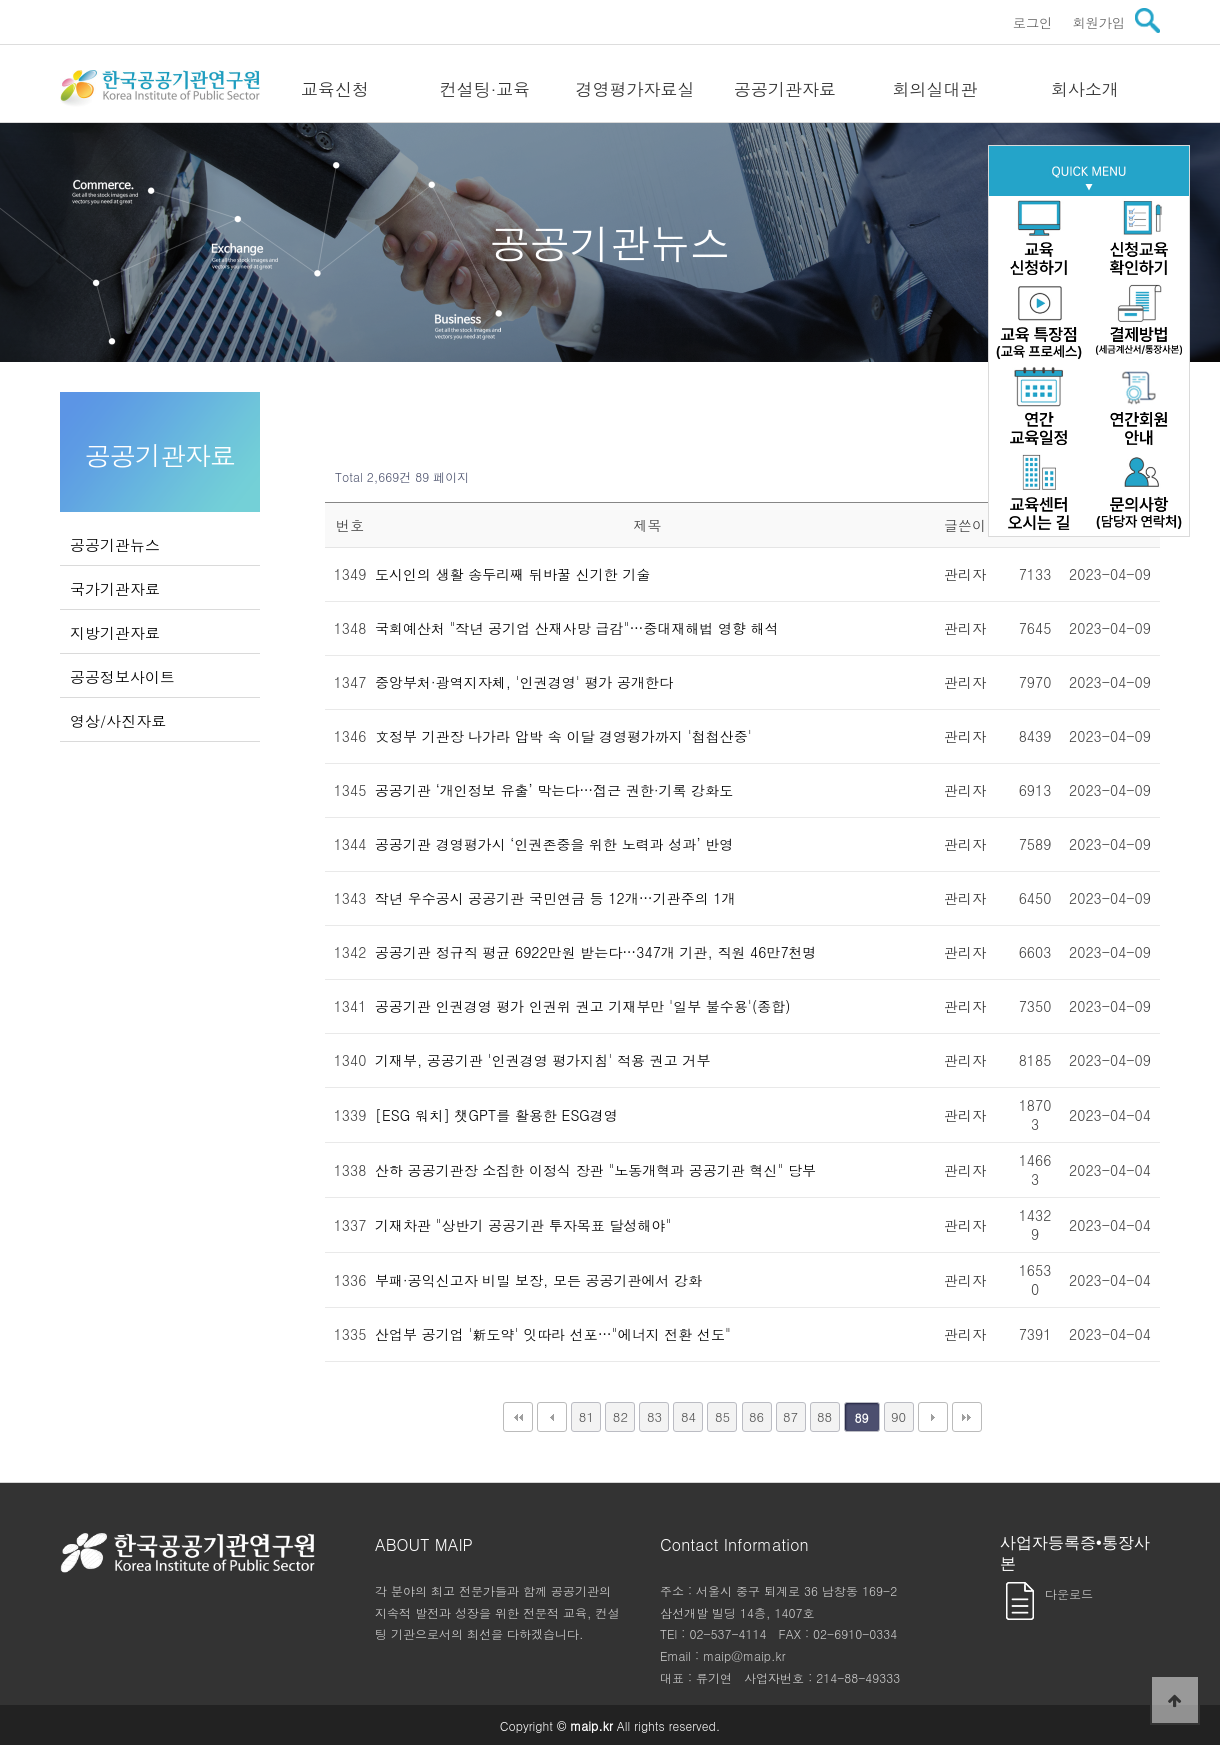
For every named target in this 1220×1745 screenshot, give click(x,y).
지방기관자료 (115, 632)
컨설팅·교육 (485, 89)
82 (620, 1416)
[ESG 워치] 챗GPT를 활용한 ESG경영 (496, 1115)
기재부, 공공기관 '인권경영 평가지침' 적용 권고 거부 (542, 1060)
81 (586, 1416)
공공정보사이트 (122, 676)
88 (824, 1416)
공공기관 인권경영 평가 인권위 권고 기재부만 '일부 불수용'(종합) (582, 1006)
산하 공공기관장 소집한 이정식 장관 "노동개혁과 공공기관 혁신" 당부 (595, 1170)
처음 (518, 1417)
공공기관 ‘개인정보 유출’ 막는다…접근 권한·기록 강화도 (554, 790)
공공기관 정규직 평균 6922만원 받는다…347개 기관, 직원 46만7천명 (596, 952)
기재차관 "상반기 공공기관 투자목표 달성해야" (523, 1225)
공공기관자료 (785, 89)
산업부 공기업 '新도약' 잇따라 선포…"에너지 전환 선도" (553, 1334)
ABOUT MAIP (424, 1544)
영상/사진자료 (118, 720)
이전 (552, 1417)
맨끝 (967, 1417)
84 (688, 1416)
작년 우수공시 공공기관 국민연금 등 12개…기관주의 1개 (555, 898)
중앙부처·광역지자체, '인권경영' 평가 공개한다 (524, 682)
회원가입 (1098, 22)
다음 (933, 1417)
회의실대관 (935, 89)
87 (790, 1416)
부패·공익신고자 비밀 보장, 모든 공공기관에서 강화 (538, 1280)
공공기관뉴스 (115, 544)
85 (722, 1416)
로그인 (1033, 22)
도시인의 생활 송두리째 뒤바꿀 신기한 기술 (512, 574)
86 (756, 1416)
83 (654, 1416)
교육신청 (335, 89)
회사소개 (1085, 89)
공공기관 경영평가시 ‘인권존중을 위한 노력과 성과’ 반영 (554, 844)
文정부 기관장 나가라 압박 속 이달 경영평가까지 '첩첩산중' (563, 736)
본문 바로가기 (0, 0)
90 (898, 1416)
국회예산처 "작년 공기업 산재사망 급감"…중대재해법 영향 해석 (577, 628)
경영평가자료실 (635, 89)
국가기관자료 (115, 588)
